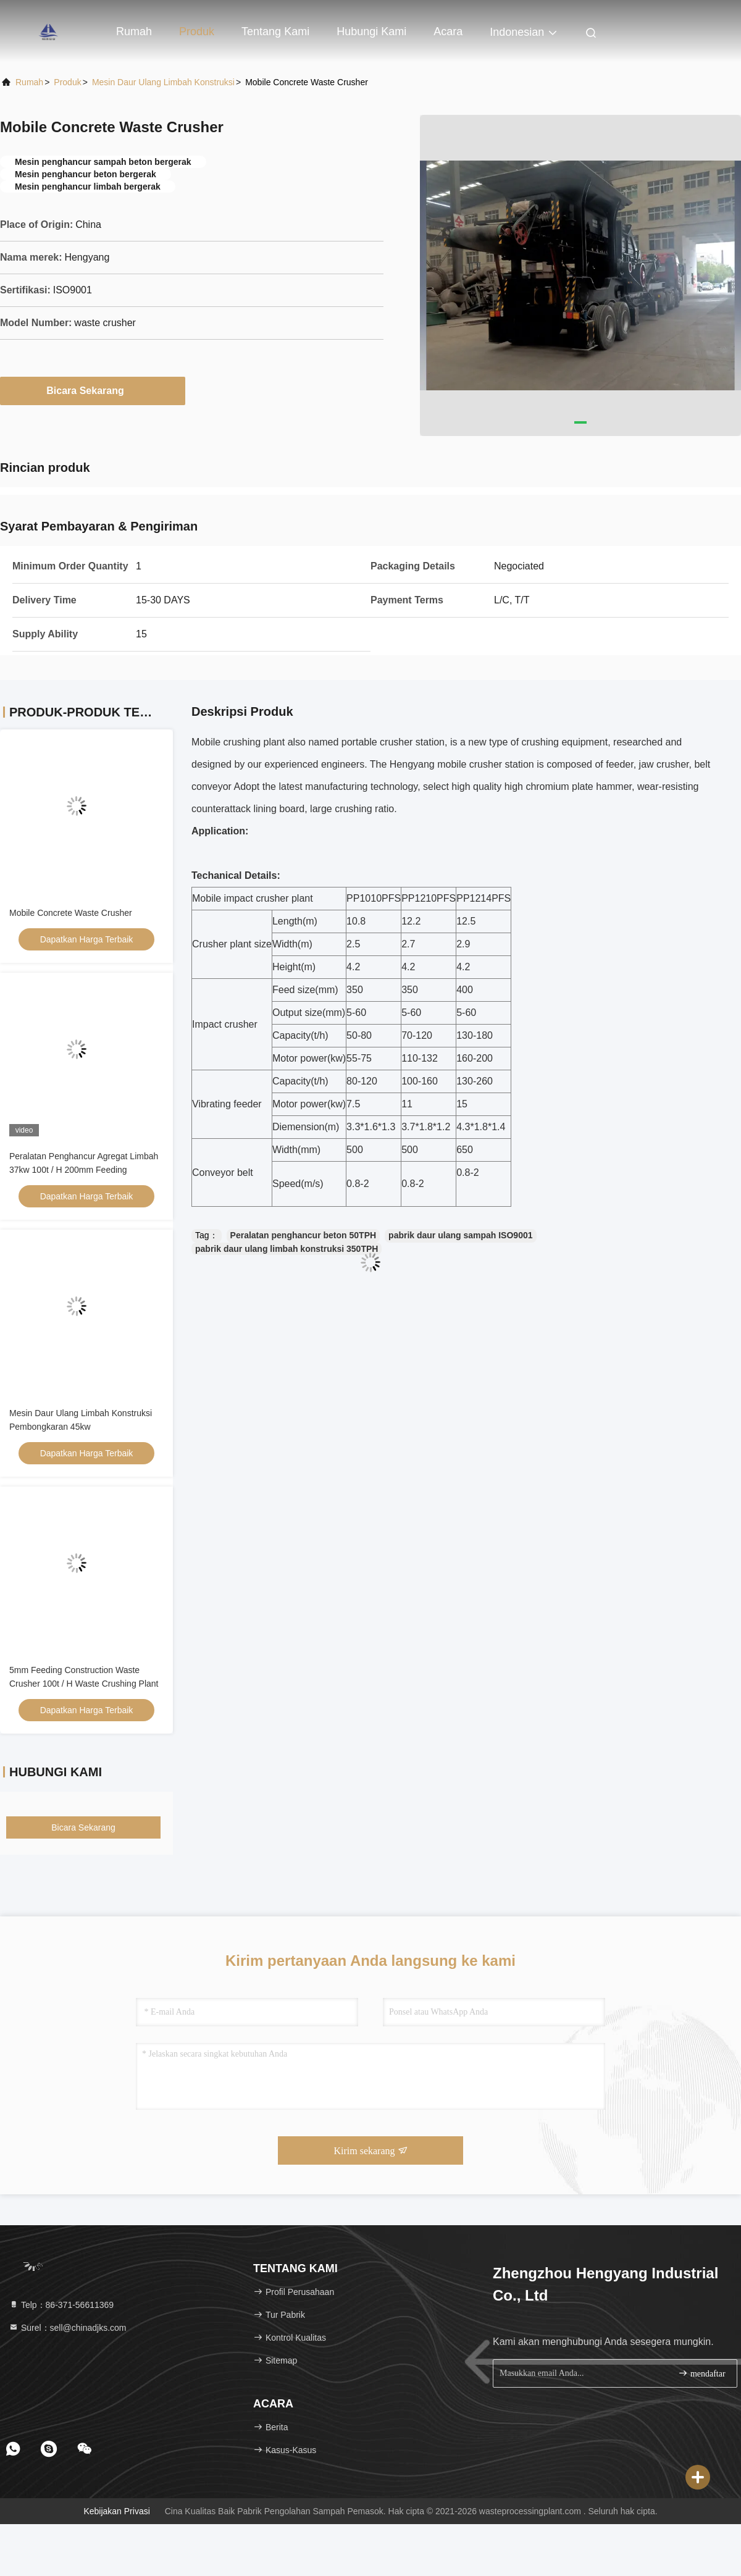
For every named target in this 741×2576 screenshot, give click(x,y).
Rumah (134, 31)
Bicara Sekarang (92, 390)
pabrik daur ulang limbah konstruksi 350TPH (286, 1249)
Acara (448, 31)
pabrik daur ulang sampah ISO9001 (460, 1235)
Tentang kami (275, 31)
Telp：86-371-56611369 (61, 2305)
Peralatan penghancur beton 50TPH (303, 1235)
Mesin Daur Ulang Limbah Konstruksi (163, 82)
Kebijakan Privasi (116, 2511)
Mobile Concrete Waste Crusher (70, 913)
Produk (196, 31)
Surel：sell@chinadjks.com (68, 2328)
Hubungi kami (371, 31)
